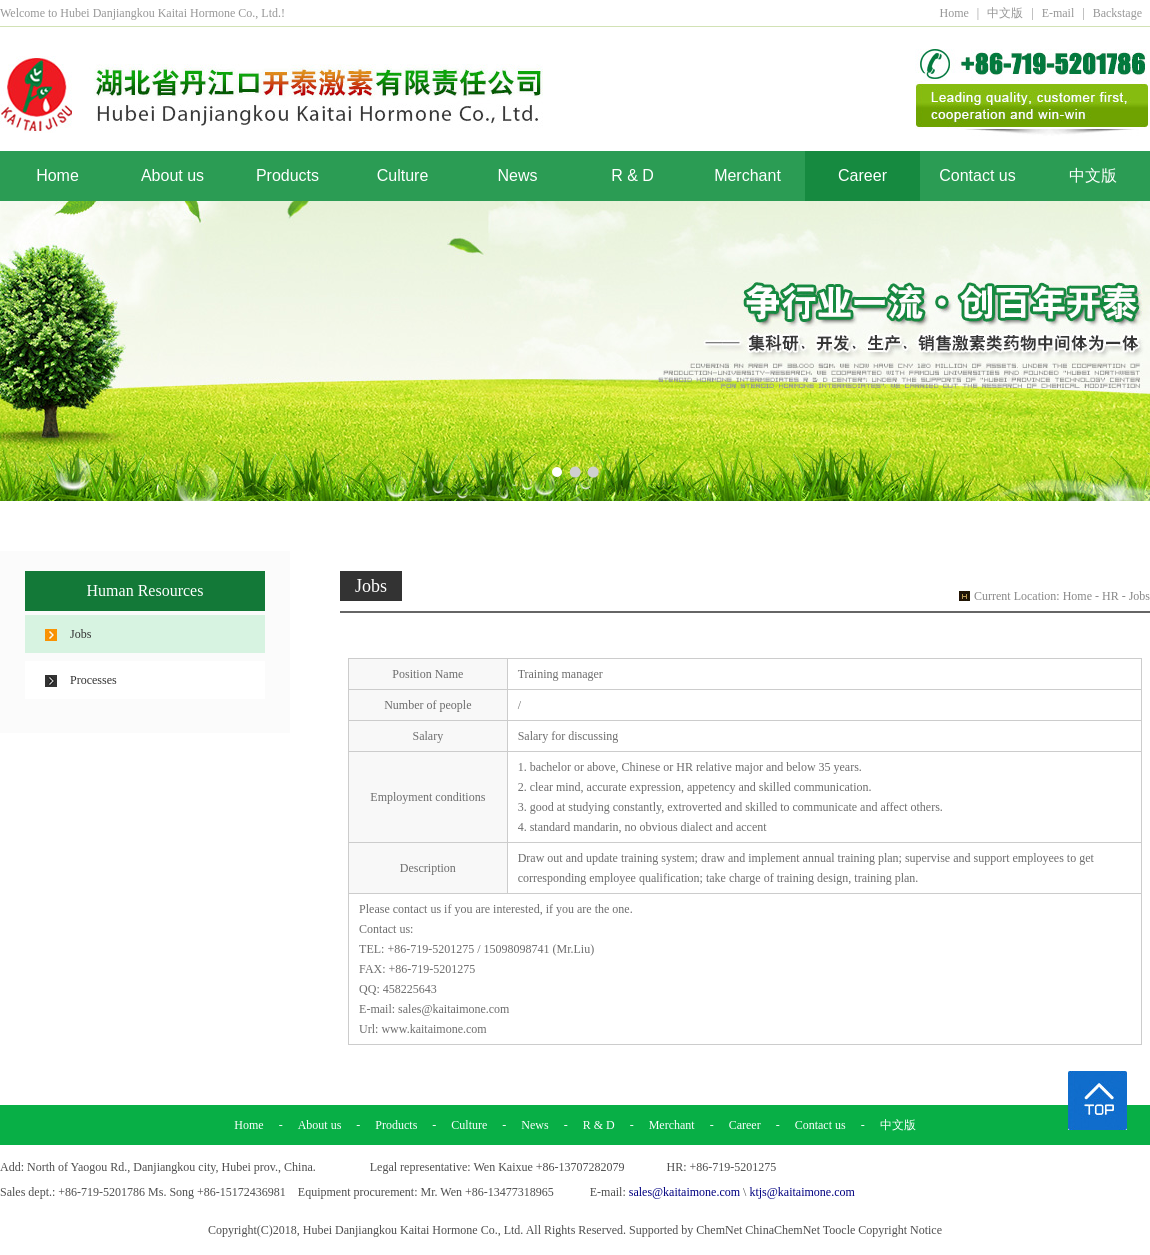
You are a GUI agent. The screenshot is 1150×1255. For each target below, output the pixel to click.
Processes (93, 680)
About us (172, 175)
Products (287, 175)
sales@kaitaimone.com (453, 1009)
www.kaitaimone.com (433, 1029)
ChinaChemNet (782, 1230)
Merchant (747, 175)
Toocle (839, 1230)
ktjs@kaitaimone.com (801, 1192)
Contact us (977, 175)
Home (953, 13)
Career (862, 175)
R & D (632, 175)
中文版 (1005, 13)
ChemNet (719, 1230)
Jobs (80, 634)
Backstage (1117, 13)
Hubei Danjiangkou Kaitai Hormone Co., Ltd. (413, 1230)
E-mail (1058, 13)
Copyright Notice (900, 1230)
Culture (403, 175)
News (517, 175)
